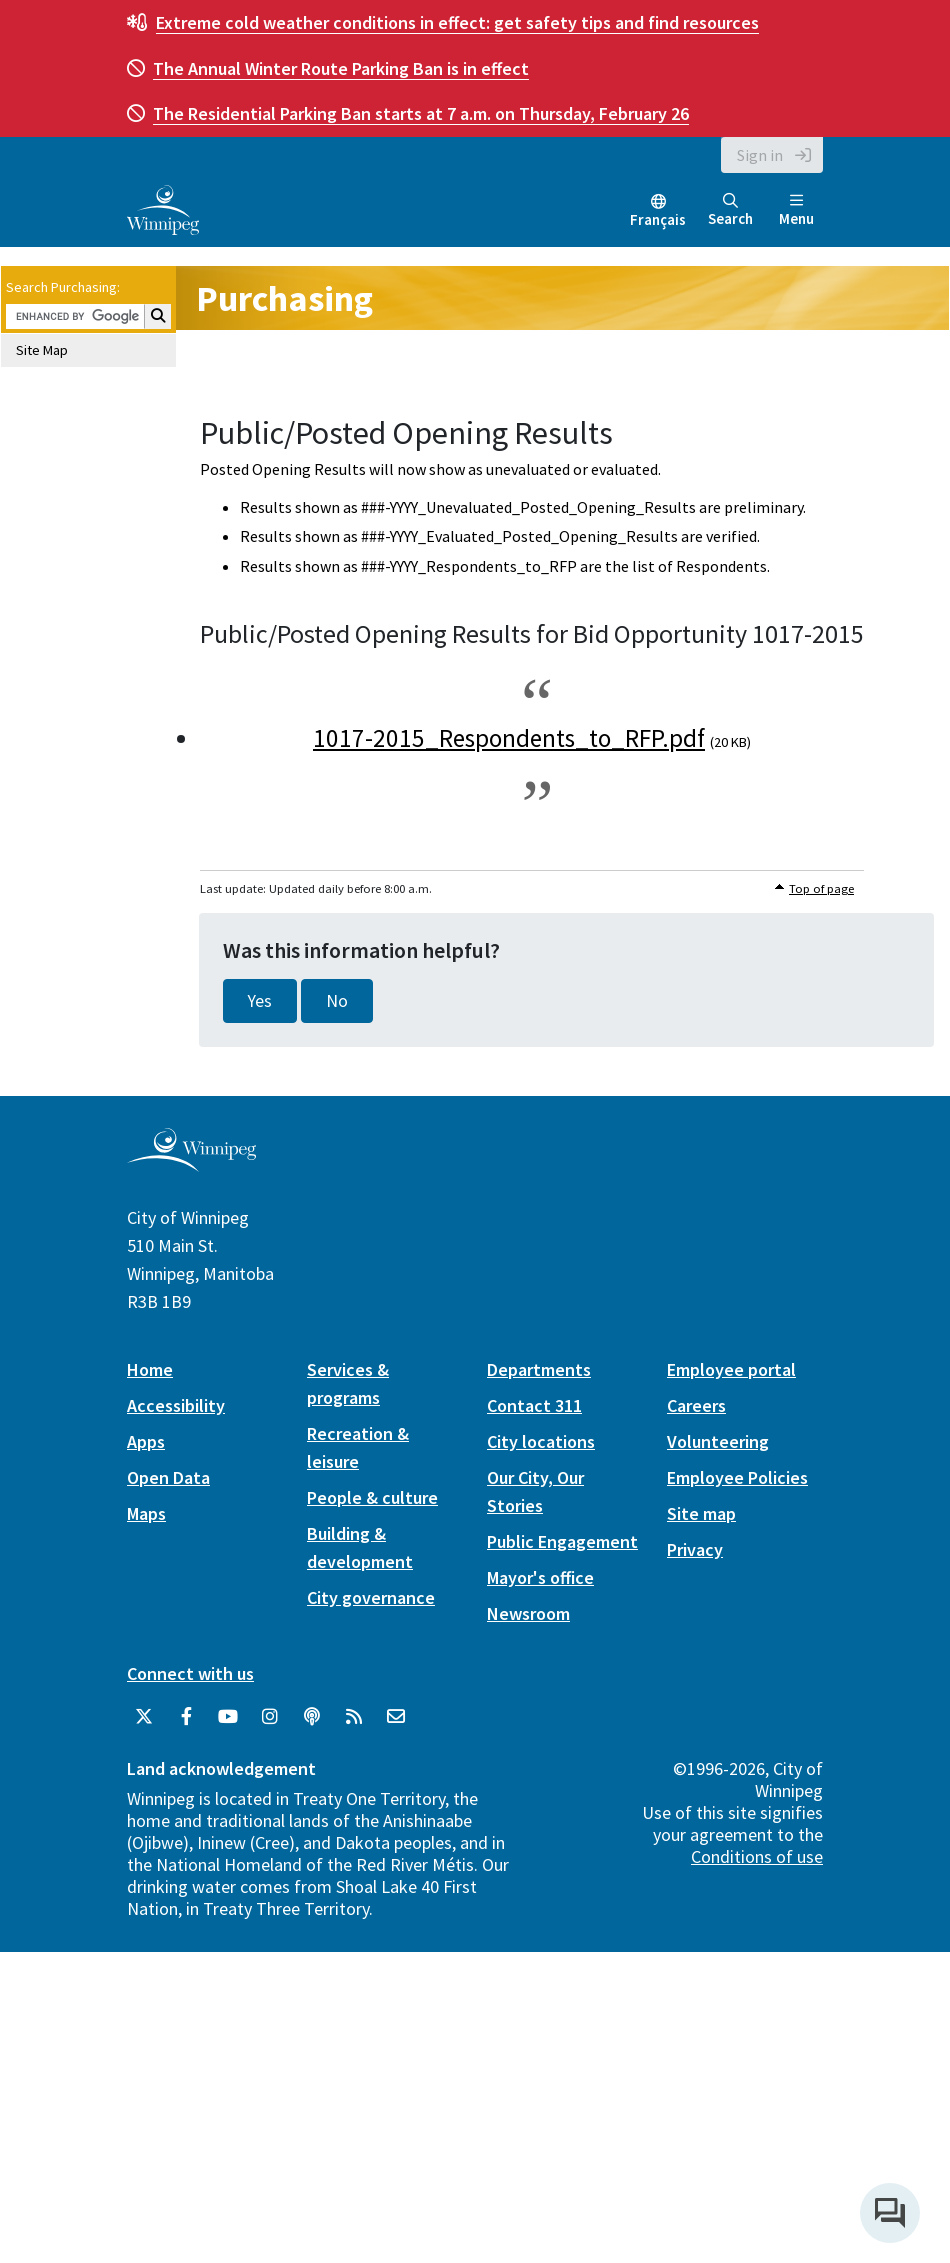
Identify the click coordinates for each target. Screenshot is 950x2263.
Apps (146, 1441)
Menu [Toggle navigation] (796, 210)
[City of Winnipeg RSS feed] (354, 1717)
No (337, 1001)
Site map (701, 1513)
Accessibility (176, 1405)
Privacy (695, 1549)
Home (150, 1369)
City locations (541, 1441)
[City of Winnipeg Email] (396, 1717)
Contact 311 (534, 1405)
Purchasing (284, 298)
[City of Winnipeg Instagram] (270, 1717)
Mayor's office (540, 1577)
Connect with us (190, 1673)
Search (730, 210)
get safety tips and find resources (457, 22)
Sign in (760, 155)
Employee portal (731, 1369)
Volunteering (718, 1441)
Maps (146, 1513)
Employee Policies (737, 1477)
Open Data (168, 1477)
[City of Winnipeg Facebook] (186, 1717)
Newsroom (528, 1613)
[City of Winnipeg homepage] (191, 1164)
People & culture (372, 1497)
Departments (539, 1369)
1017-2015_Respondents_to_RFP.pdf (509, 738)
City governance (371, 1597)
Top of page (821, 888)
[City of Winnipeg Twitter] (144, 1717)
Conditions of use (757, 1856)
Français (658, 219)
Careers (696, 1405)
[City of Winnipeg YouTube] (228, 1717)
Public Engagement (562, 1541)
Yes (260, 1001)
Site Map (42, 350)
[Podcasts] (312, 1717)
